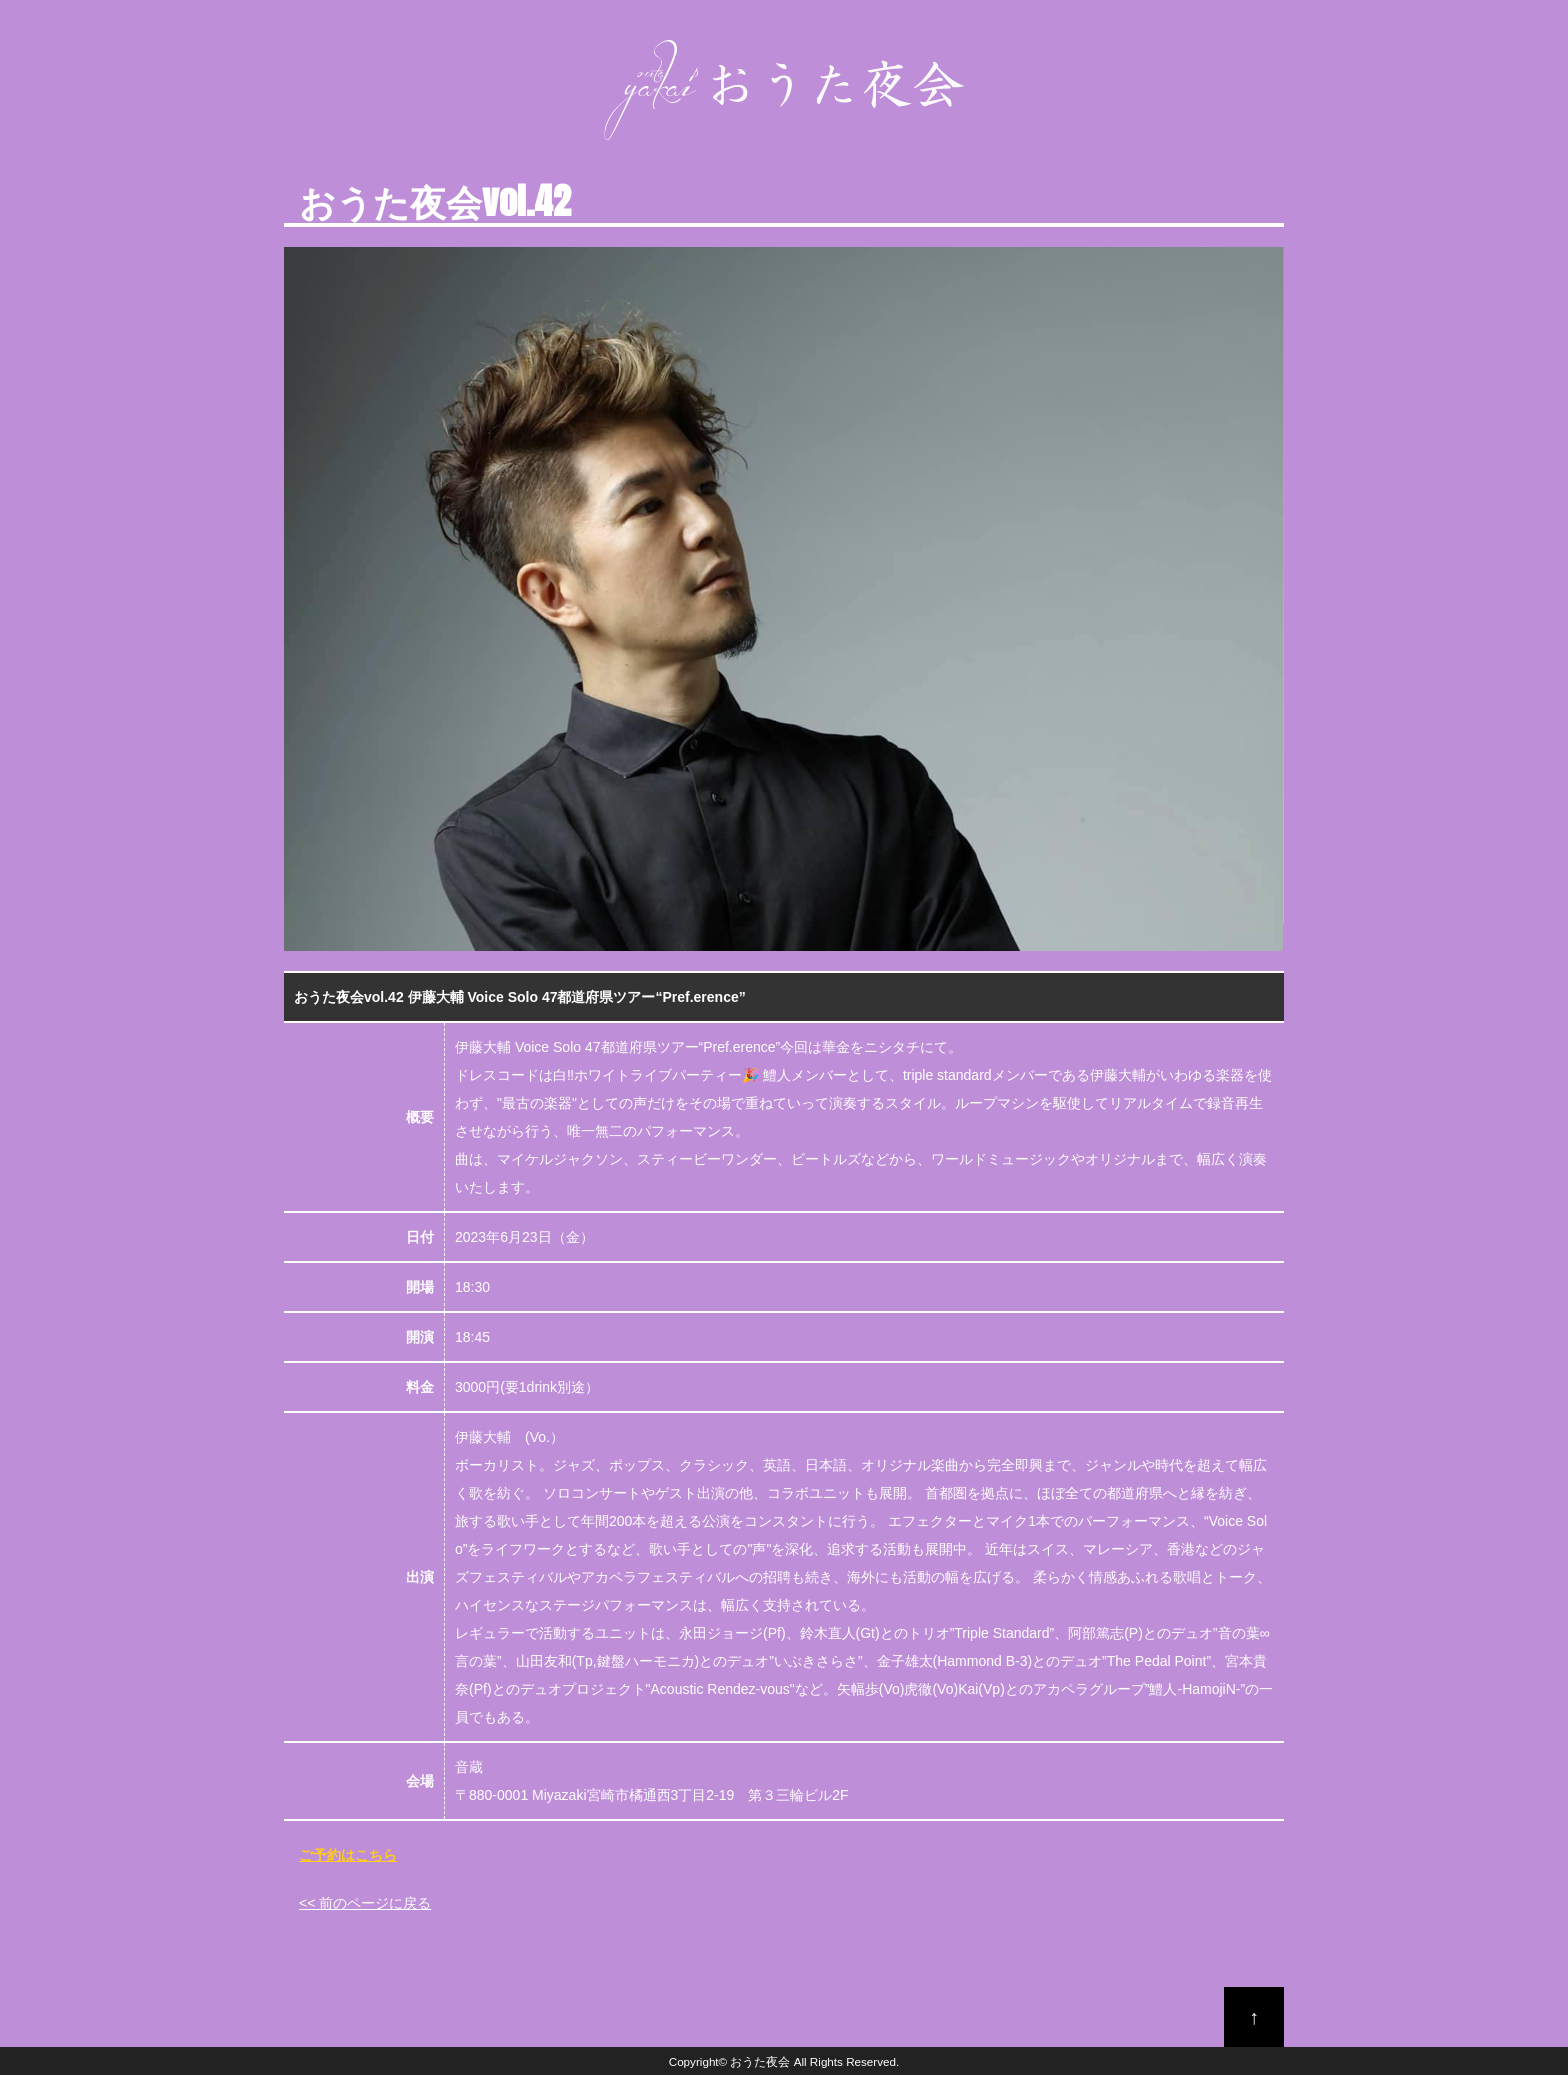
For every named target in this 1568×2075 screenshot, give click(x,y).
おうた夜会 (760, 2061)
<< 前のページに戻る (365, 1903)
